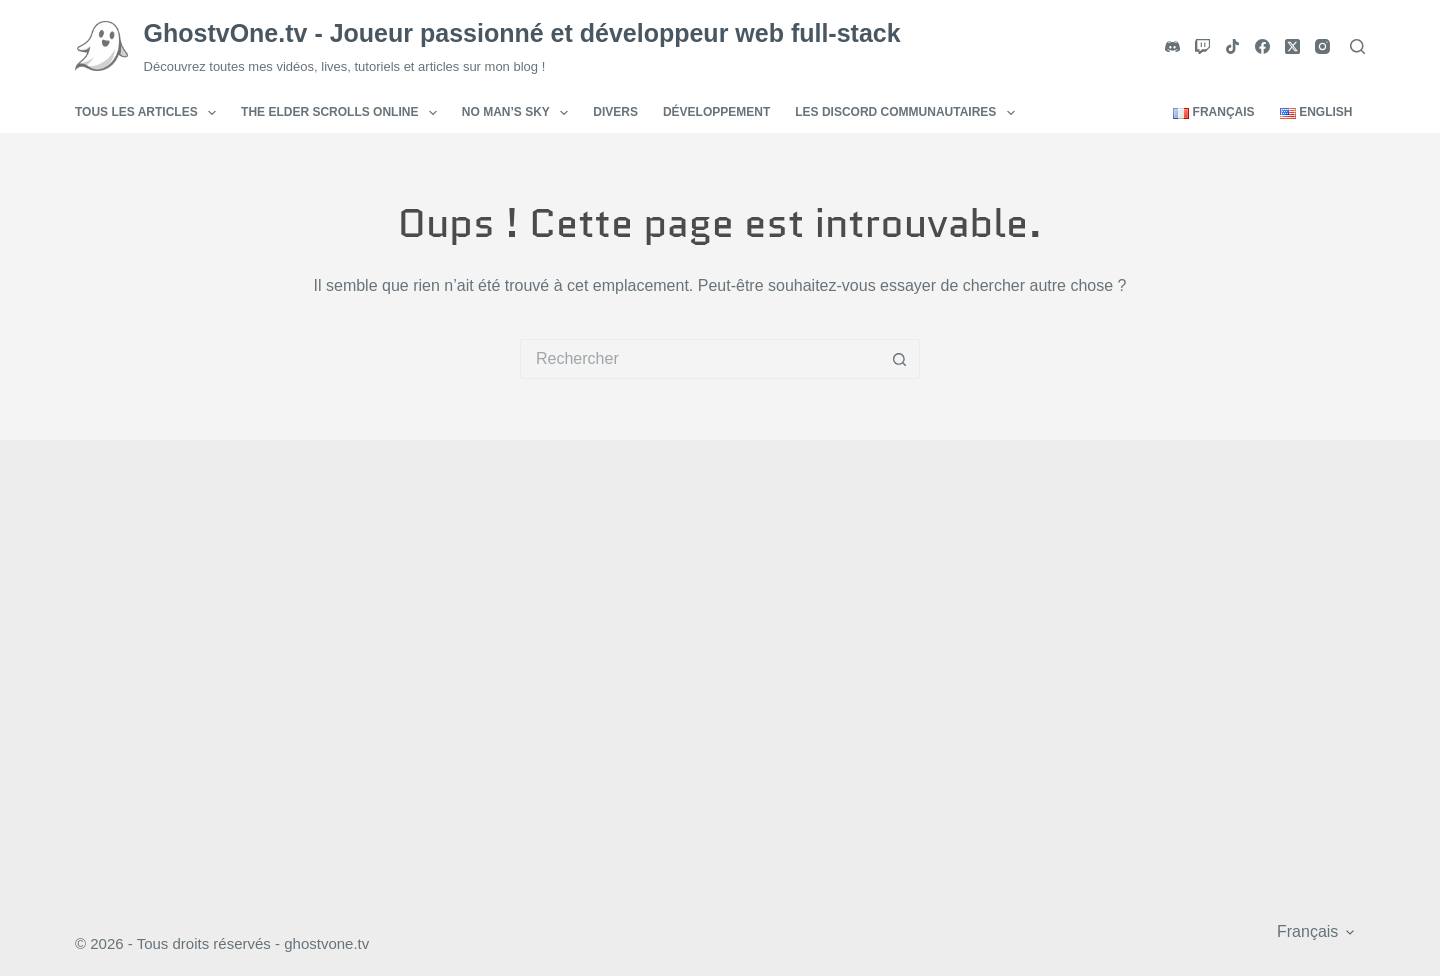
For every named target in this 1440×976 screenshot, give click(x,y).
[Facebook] (1262, 46)
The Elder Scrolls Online (343, 113)
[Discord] (1172, 46)
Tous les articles (149, 113)
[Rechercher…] (700, 359)
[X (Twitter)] (1292, 46)
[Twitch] (1202, 46)
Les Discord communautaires (909, 113)
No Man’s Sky (519, 113)
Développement (716, 112)
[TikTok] (1232, 46)
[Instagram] (1322, 46)
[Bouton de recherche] (900, 359)
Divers (615, 112)
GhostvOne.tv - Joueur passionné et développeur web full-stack (522, 33)
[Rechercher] (1357, 46)
